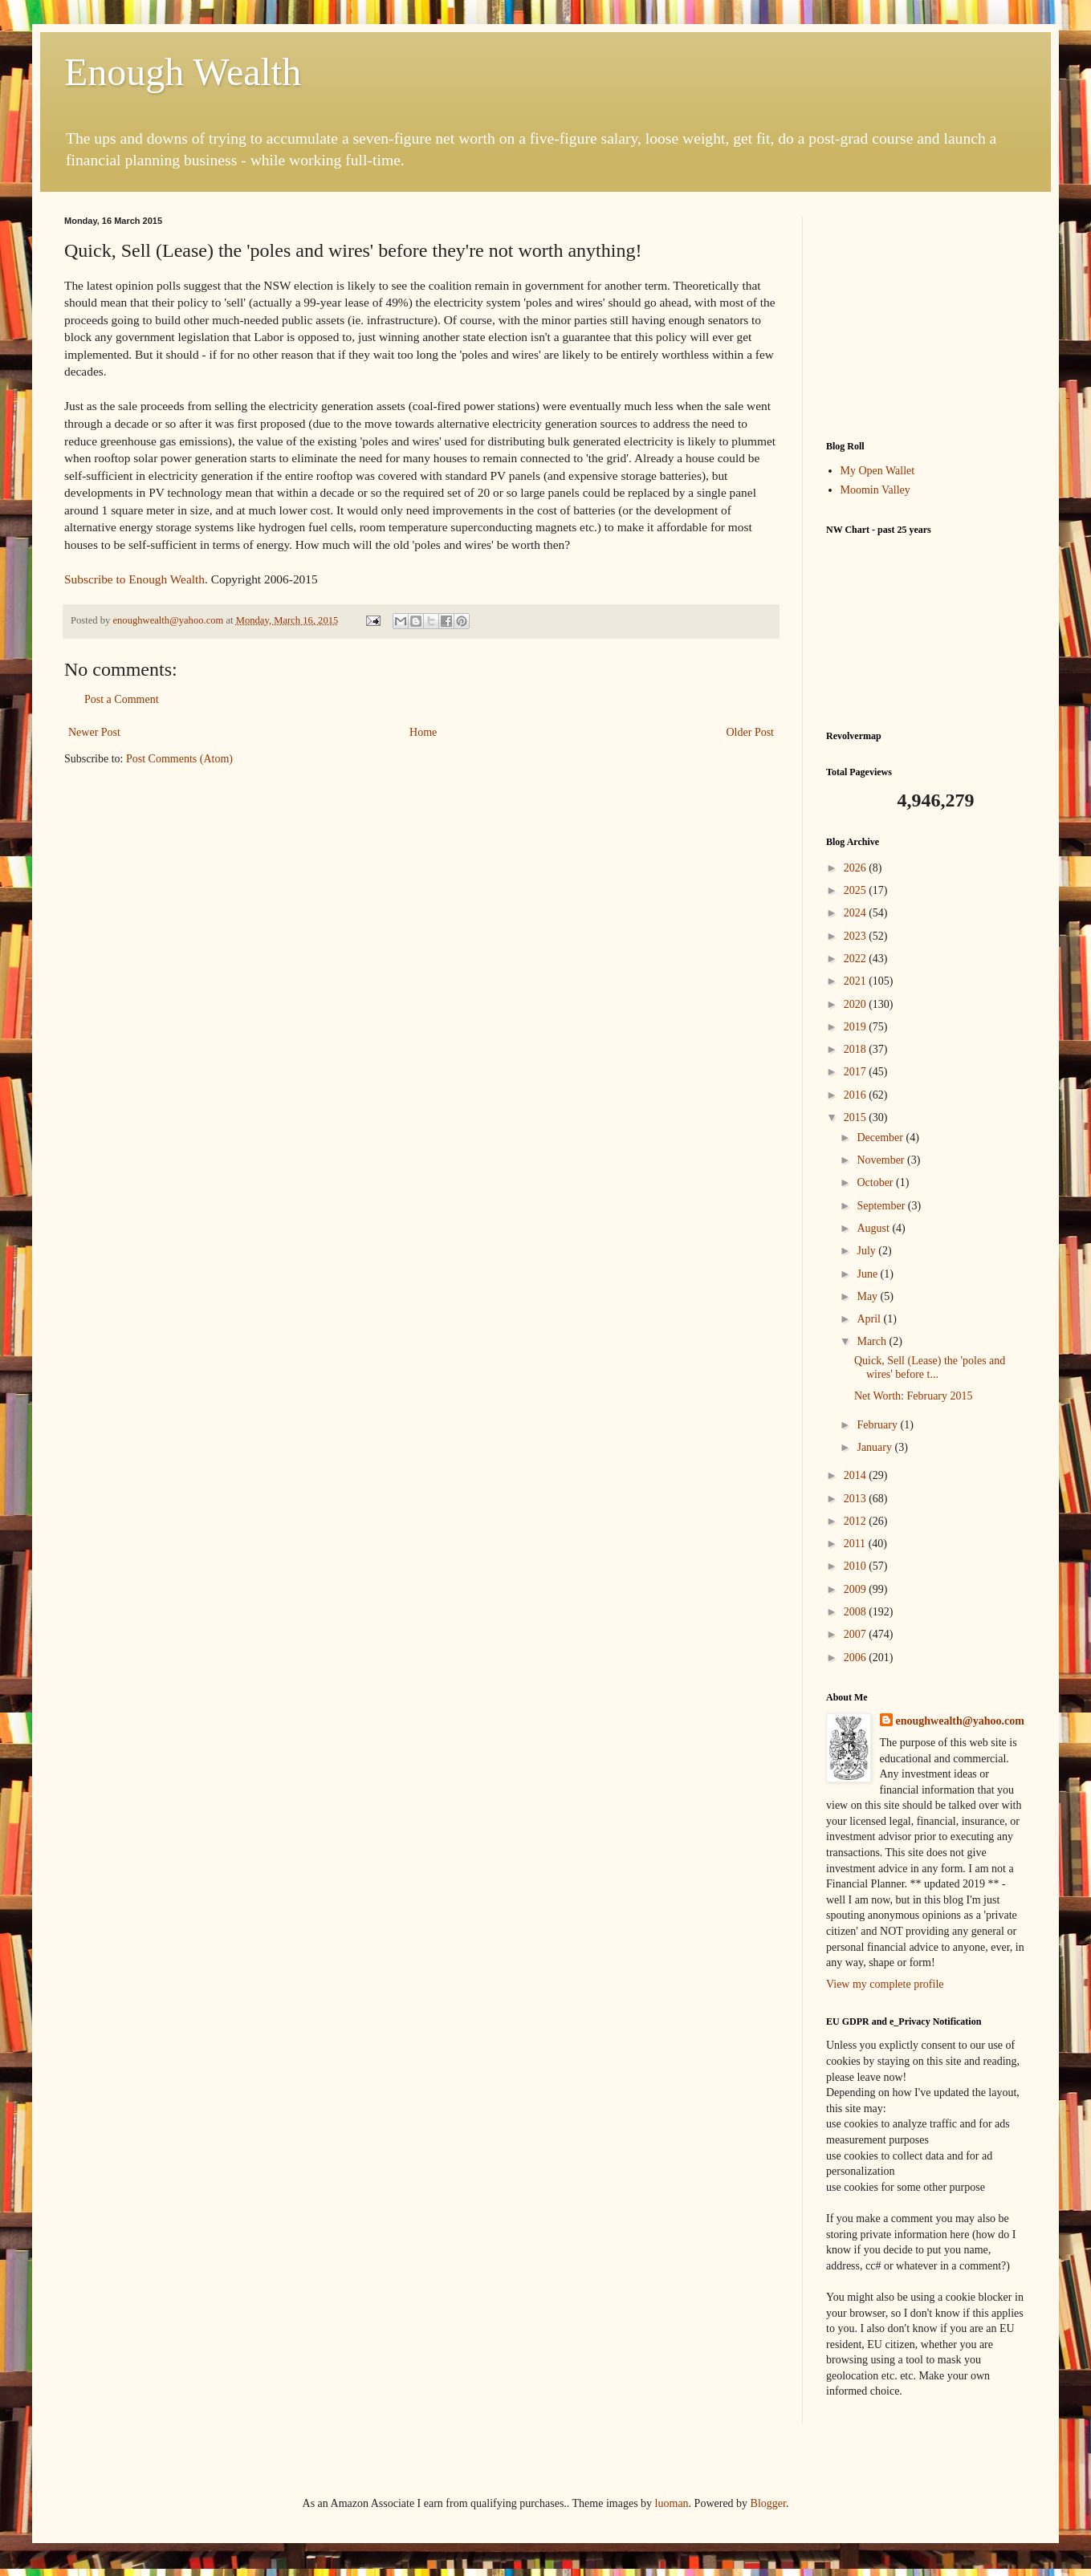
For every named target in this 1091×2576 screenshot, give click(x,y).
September (882, 1206)
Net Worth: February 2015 (913, 1396)
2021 (856, 981)
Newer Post (94, 732)
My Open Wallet (878, 471)
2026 (856, 868)
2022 (856, 959)
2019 (856, 1027)
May (868, 1296)
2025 (856, 890)
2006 (856, 1658)
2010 (856, 1566)
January (875, 1447)
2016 (856, 1095)
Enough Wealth (182, 72)
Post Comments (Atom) (179, 759)
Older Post (751, 732)
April (870, 1319)
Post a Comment (121, 699)
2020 (856, 1004)
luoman (672, 2503)
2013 (856, 1499)
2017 (856, 1072)
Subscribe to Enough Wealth (134, 579)
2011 (856, 1544)
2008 (856, 1612)
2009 (856, 1589)
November (882, 1160)
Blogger (768, 2503)
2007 (856, 1634)
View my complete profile (885, 1984)
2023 (856, 936)
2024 (856, 913)
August (874, 1228)
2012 (856, 1521)
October (876, 1182)
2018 (856, 1049)
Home (423, 732)
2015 (856, 1117)
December (881, 1138)
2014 (856, 1475)
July (867, 1251)
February (878, 1425)
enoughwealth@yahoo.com (960, 1721)
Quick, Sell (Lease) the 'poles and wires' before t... (929, 1367)
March (873, 1341)
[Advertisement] (926, 316)
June (868, 1274)
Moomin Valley (875, 490)
